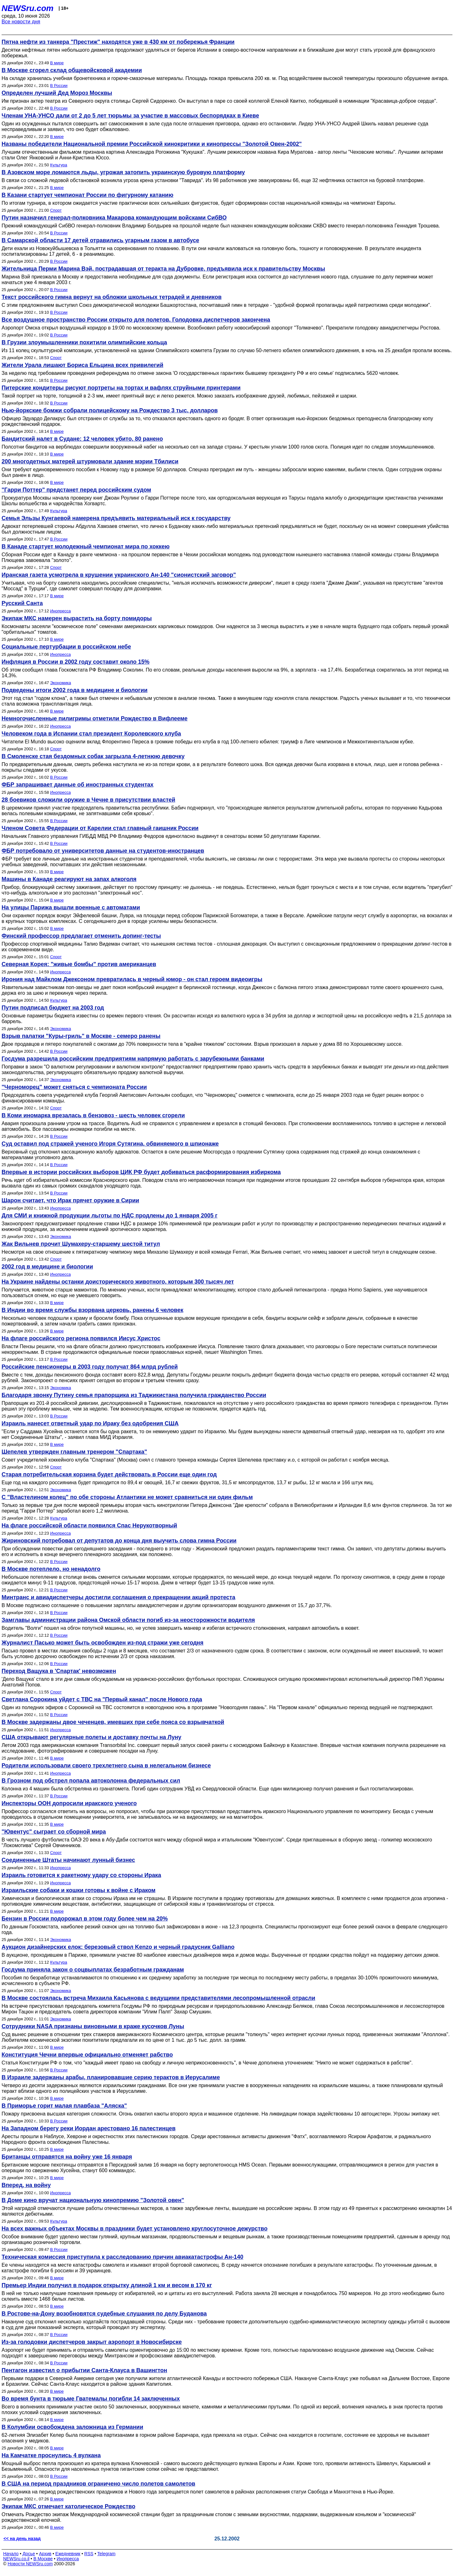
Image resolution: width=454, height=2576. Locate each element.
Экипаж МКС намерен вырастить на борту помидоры (77, 618)
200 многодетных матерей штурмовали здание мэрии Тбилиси (90, 461)
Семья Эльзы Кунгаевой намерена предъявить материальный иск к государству (116, 518)
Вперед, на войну (26, 2185)
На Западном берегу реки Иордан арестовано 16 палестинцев (89, 2128)
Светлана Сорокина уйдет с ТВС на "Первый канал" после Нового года (102, 1699)
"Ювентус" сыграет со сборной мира (54, 1832)
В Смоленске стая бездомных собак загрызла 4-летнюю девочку (93, 756)
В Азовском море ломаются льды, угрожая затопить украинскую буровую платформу (123, 172)
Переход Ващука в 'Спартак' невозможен (59, 1671)
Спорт (56, 210)
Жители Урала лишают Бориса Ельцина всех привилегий (82, 365)
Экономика (60, 682)
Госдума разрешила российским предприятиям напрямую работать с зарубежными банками (133, 1059)
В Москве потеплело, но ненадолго (51, 1569)
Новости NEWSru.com (30, 2563)
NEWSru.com (28, 8)
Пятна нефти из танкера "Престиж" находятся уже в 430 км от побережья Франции (118, 42)
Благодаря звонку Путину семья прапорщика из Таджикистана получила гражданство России (134, 1395)
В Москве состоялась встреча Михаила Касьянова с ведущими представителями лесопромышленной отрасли (158, 1998)
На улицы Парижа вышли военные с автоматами (71, 907)
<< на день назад (22, 2538)
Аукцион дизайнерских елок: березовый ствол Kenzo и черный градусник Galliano (118, 1947)
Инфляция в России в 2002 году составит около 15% (75, 662)
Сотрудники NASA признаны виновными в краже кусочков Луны (93, 2026)
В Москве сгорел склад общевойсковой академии (72, 70)
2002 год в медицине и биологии (47, 1266)
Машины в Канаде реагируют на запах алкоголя (69, 879)
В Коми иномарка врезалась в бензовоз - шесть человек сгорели (93, 1115)
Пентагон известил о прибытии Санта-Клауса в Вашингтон (84, 2370)
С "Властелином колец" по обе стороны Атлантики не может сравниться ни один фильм (127, 1497)
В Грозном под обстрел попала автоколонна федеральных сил (91, 1780)
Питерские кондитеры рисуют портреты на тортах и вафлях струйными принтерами (121, 388)
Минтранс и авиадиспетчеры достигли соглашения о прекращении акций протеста (118, 1597)
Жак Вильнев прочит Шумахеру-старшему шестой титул (81, 1244)
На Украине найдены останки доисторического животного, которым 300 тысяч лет (118, 1282)
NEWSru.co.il (16, 2558)
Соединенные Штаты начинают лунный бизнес (68, 1860)
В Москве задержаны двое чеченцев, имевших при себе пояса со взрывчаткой (113, 1722)
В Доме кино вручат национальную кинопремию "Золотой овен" (93, 2200)
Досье (28, 2553)
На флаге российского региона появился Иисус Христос (81, 1338)
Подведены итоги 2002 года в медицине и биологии (75, 690)
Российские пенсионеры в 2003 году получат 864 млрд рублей (90, 1367)
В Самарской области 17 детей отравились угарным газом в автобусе (100, 240)
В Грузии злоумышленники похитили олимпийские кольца (84, 342)
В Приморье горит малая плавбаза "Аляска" (64, 2106)
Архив (45, 2553)
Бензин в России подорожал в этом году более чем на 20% (85, 1918)
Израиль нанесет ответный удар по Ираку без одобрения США (90, 1423)
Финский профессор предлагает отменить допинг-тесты (81, 936)
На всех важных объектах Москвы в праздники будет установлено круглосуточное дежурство (134, 2228)
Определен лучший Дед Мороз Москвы (57, 93)
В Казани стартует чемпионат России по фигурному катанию (87, 195)
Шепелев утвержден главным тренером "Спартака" (74, 1452)
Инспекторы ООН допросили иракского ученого (69, 1803)
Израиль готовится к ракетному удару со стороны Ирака (81, 1875)
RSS (88, 2553)
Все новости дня (21, 21)
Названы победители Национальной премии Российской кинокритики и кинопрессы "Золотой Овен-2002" (152, 144)
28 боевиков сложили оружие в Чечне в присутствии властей (88, 800)
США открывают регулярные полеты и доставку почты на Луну (91, 1737)
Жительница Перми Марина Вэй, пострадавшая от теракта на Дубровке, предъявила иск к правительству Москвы (163, 269)
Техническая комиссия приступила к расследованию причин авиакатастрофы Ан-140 (122, 2257)
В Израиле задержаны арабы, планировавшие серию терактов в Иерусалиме (111, 2077)
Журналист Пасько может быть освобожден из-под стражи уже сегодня (102, 1643)
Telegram (106, 2553)
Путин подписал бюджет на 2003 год (53, 1008)
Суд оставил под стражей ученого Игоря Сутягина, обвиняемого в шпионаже (110, 1144)
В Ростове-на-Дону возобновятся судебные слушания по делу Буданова (104, 2313)
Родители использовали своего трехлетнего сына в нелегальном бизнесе (106, 1765)
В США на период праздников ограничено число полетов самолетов (98, 2484)
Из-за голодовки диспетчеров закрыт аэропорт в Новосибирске (92, 2342)
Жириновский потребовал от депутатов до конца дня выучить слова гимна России (119, 1540)
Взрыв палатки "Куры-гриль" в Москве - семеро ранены (81, 1036)
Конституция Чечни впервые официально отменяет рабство (87, 2055)
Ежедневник (67, 2553)
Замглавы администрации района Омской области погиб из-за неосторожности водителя (128, 1620)
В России (58, 85)
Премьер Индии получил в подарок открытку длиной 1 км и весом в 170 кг (107, 2285)
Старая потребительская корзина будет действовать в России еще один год (109, 1474)
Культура (58, 165)
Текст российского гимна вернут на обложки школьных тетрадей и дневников (112, 297)
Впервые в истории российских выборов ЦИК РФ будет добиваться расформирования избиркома (141, 1172)
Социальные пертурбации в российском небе (66, 647)
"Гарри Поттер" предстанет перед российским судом (76, 490)
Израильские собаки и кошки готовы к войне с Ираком (78, 1890)
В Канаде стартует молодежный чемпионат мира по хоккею (86, 546)
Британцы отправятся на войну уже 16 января (67, 2157)
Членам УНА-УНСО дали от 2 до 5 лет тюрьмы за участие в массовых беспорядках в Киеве (130, 115)
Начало (11, 2553)
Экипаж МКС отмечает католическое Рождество (68, 2506)
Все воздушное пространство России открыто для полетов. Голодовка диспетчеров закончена (136, 320)
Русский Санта (22, 603)
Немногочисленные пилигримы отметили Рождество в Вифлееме (95, 718)
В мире (57, 62)
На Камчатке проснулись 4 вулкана (51, 2455)
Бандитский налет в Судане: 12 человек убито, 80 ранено (82, 439)
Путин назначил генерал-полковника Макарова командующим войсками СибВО (114, 218)
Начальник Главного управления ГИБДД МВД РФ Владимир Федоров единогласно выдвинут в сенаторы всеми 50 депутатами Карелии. (161, 836)
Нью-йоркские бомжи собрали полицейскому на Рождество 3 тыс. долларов (110, 410)
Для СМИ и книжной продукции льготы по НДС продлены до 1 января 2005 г (110, 1215)
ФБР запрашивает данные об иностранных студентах (78, 784)
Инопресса (60, 611)
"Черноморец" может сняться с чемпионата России (74, 1087)
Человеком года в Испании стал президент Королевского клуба (91, 733)
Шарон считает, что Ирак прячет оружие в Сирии (70, 1200)
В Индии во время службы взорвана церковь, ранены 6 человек (92, 1310)
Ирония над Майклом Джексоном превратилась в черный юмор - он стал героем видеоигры (132, 979)
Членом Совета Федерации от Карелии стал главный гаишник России (100, 828)
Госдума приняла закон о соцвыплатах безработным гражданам (93, 1969)
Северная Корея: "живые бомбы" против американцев (79, 964)
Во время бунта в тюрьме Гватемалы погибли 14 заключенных (91, 2399)
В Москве (43, 2558)
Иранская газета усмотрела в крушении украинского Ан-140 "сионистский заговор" (119, 575)
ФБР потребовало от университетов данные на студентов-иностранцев (103, 851)
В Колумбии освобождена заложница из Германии (72, 2427)
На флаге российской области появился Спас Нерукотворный (89, 1525)
